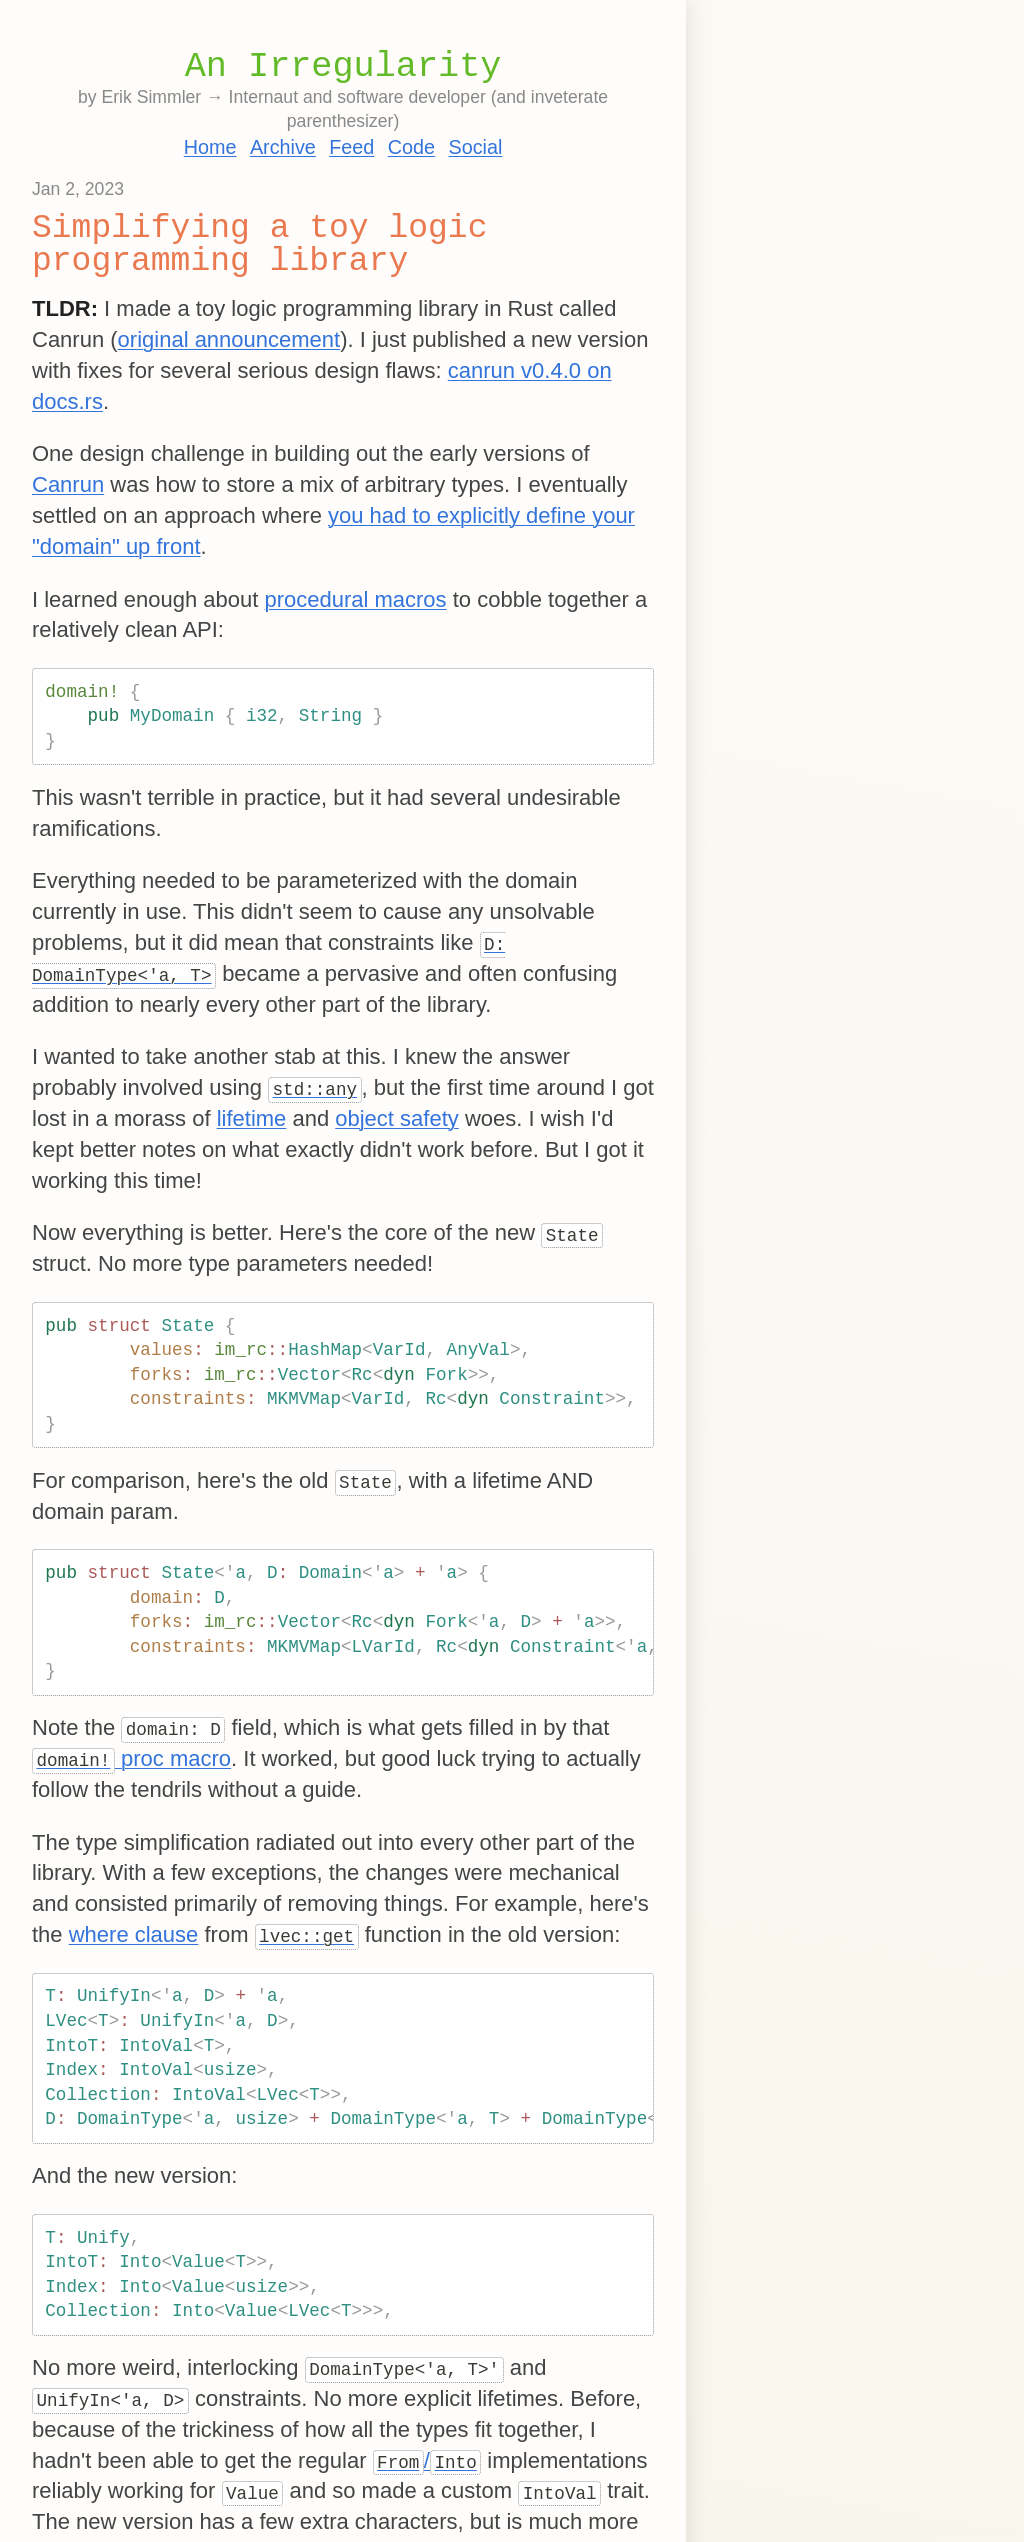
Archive (283, 147)
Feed (351, 147)
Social (475, 147)
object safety (397, 1118)
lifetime (252, 1118)
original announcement (229, 339)
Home (210, 147)
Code (411, 147)
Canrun (68, 484)
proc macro (131, 1758)
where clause (134, 1934)
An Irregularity (343, 67)
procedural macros (355, 599)
